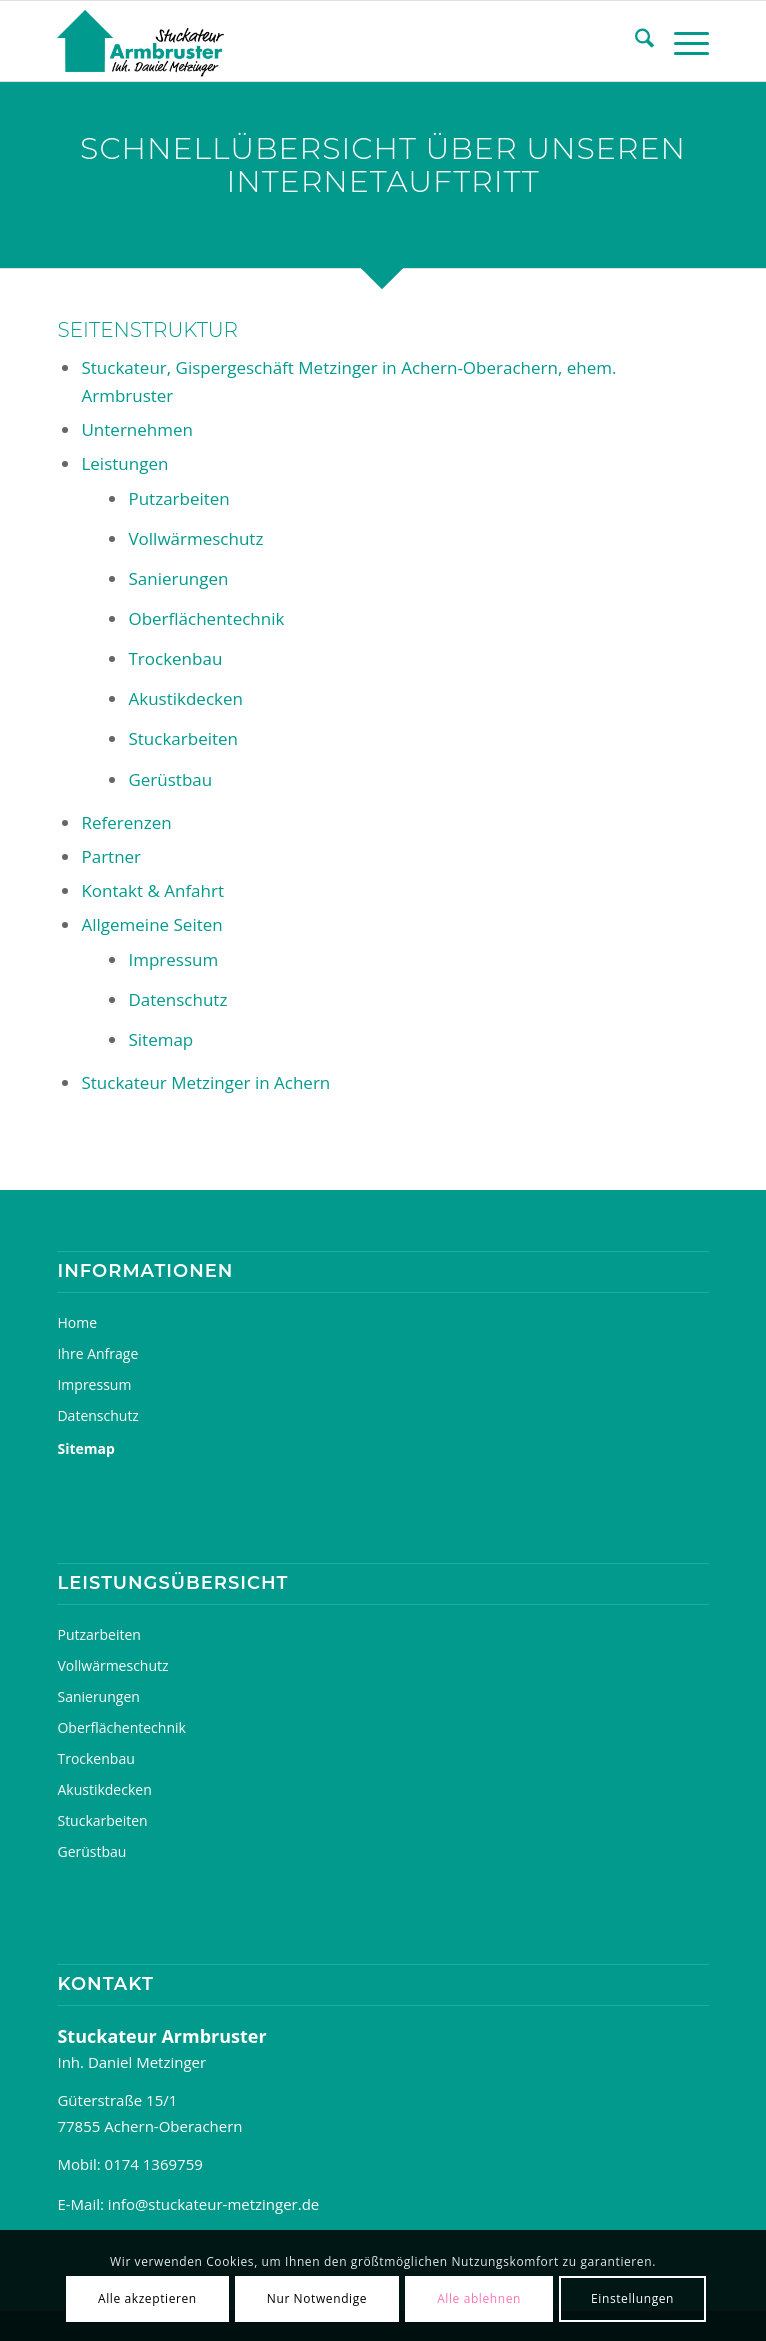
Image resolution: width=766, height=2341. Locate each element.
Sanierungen (178, 578)
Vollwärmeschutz (195, 538)
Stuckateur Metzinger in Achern (205, 1082)
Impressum (173, 959)
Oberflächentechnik (206, 618)
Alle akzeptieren (147, 2298)
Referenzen (126, 822)
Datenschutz (177, 999)
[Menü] (681, 41)
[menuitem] (634, 41)
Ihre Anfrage (97, 1353)
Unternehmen (136, 429)
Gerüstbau (170, 779)
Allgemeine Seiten (151, 924)
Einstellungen (632, 2298)
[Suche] (634, 41)
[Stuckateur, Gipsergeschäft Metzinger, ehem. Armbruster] (317, 41)
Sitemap (160, 1039)
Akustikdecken (185, 698)
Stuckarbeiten (183, 738)
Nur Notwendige (317, 2298)
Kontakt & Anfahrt (152, 890)
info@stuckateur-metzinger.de (213, 2204)
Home (77, 1322)
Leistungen (124, 463)
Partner (111, 856)
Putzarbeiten (178, 498)
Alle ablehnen (479, 2298)
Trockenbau (175, 658)
